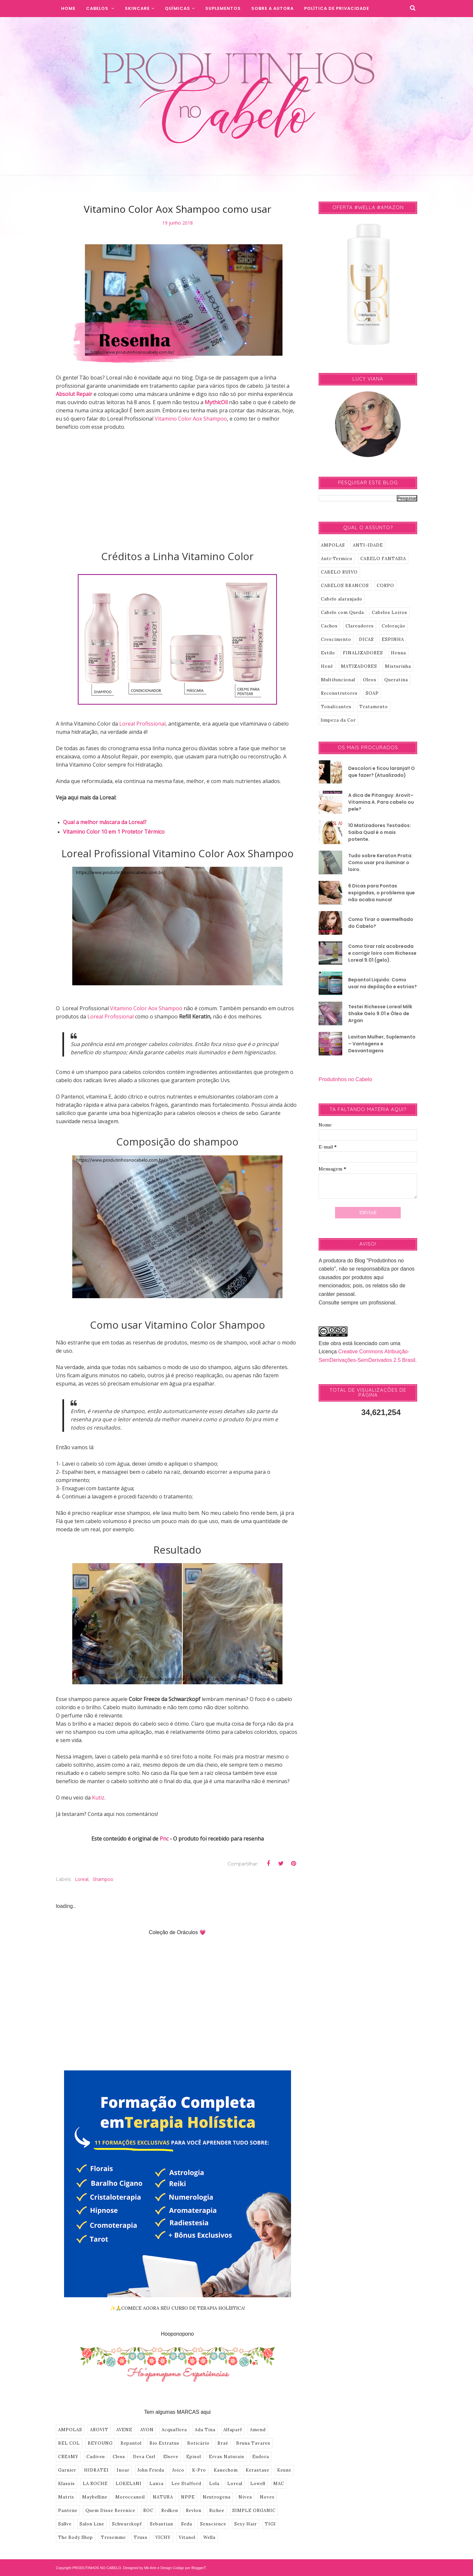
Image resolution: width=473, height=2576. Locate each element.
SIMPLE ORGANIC (254, 2510)
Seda (186, 2524)
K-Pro (199, 2470)
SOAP (372, 693)
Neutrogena (217, 2497)
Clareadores (360, 626)
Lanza (156, 2483)
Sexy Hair (245, 2524)
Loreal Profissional (142, 723)
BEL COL (69, 2443)
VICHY (163, 2537)
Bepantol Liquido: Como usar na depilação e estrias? (382, 983)
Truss (140, 2537)
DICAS (366, 639)
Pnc (165, 1838)
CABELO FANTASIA (383, 558)
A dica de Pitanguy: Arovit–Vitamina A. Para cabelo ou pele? (381, 802)
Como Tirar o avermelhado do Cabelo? (380, 922)
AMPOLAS (70, 2430)
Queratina (396, 680)
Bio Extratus (164, 2443)
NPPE (188, 2497)
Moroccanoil (130, 2497)
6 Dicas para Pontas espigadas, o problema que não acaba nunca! (381, 893)
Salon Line (91, 2524)
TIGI (270, 2524)
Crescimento (336, 639)
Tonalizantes (336, 706)
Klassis (66, 2483)
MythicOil (217, 402)
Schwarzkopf (127, 2524)
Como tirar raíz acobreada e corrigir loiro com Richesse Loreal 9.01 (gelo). (382, 953)
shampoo (103, 1879)
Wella (209, 2537)
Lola (214, 2483)
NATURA (163, 2497)
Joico (178, 2470)
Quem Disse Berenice (110, 2510)
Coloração (393, 626)
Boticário (198, 2443)
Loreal (81, 1879)
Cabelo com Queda (342, 612)
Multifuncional (338, 680)
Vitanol (187, 2537)
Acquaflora (174, 2430)
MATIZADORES (359, 666)
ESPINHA (393, 639)
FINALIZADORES (363, 653)
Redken (169, 2510)
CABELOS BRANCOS (345, 585)
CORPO (385, 585)
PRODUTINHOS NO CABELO (96, 2568)
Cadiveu (95, 2456)
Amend (258, 2430)
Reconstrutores (339, 693)
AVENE (124, 2430)
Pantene (68, 2510)
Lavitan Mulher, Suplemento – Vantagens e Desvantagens (382, 1044)
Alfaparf (232, 2430)
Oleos (369, 680)
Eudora (260, 2456)
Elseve (170, 2456)
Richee (216, 2510)
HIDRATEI (96, 2470)
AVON (147, 2430)
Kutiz (98, 1797)
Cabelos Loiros (389, 612)
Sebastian (161, 2524)
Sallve (65, 2524)
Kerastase (257, 2470)
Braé (222, 2443)
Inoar (123, 2470)
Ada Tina (205, 2430)
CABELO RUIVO (339, 572)
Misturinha (398, 666)
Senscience (213, 2524)
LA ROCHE (95, 2483)
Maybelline (94, 2497)
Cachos (329, 626)
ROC (148, 2510)
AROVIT (99, 2430)
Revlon (193, 2510)
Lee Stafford (186, 2483)
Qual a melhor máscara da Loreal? (104, 822)
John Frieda (150, 2470)
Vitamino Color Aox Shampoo (191, 418)
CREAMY (68, 2456)
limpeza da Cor (338, 720)
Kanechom (226, 2470)
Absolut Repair (74, 394)
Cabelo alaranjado (341, 599)
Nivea (245, 2497)
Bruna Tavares (253, 2443)
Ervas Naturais (226, 2456)
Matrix (66, 2497)
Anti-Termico (336, 558)
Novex (267, 2497)
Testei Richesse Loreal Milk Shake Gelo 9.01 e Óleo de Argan (380, 1013)
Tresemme (113, 2537)
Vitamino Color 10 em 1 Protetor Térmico (114, 831)
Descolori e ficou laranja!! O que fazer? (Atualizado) (381, 771)
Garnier (67, 2470)
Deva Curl (144, 2456)
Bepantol (131, 2443)
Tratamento (373, 706)
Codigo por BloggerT (189, 2568)
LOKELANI (129, 2483)
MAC (278, 2483)
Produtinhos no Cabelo (345, 1079)
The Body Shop (75, 2537)
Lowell (257, 2483)
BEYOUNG (100, 2443)
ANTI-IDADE (368, 545)
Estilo (328, 653)
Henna (398, 653)
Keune (284, 2470)
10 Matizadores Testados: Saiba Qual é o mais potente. (379, 832)
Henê (327, 666)
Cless (119, 2456)
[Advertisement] (177, 494)
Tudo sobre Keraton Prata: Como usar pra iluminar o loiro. (380, 862)
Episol (193, 2456)
